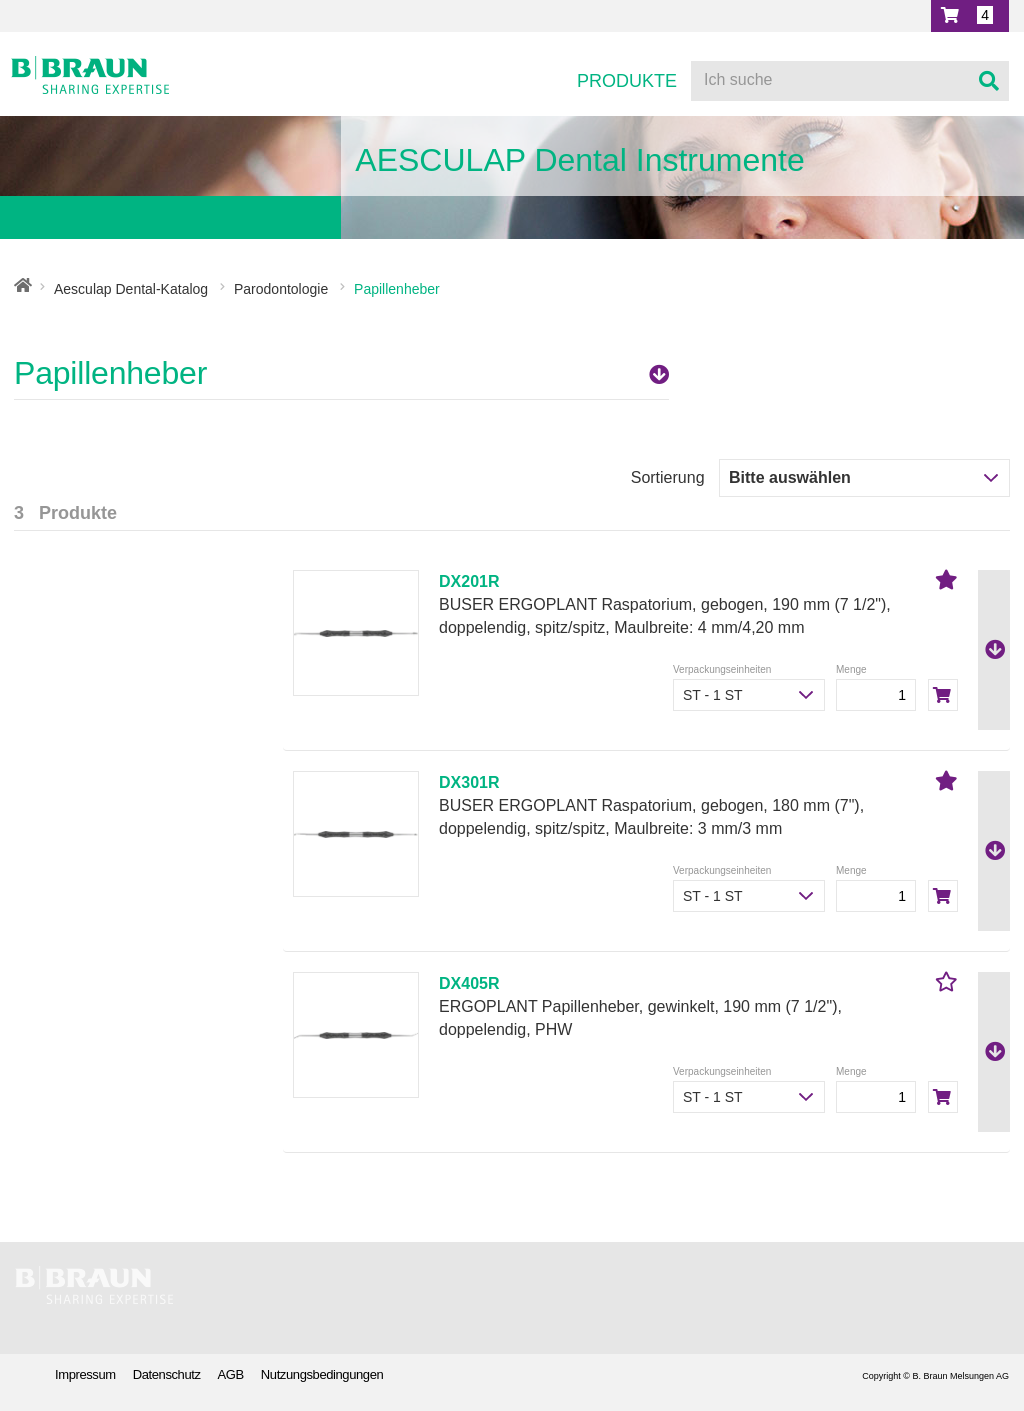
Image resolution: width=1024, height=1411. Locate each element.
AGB (231, 1374)
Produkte (627, 81)
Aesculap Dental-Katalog (131, 289)
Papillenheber (341, 373)
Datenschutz (167, 1374)
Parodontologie (281, 289)
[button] (970, 16)
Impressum (85, 1374)
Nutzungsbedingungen (322, 1374)
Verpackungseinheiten (722, 669)
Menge (851, 669)
